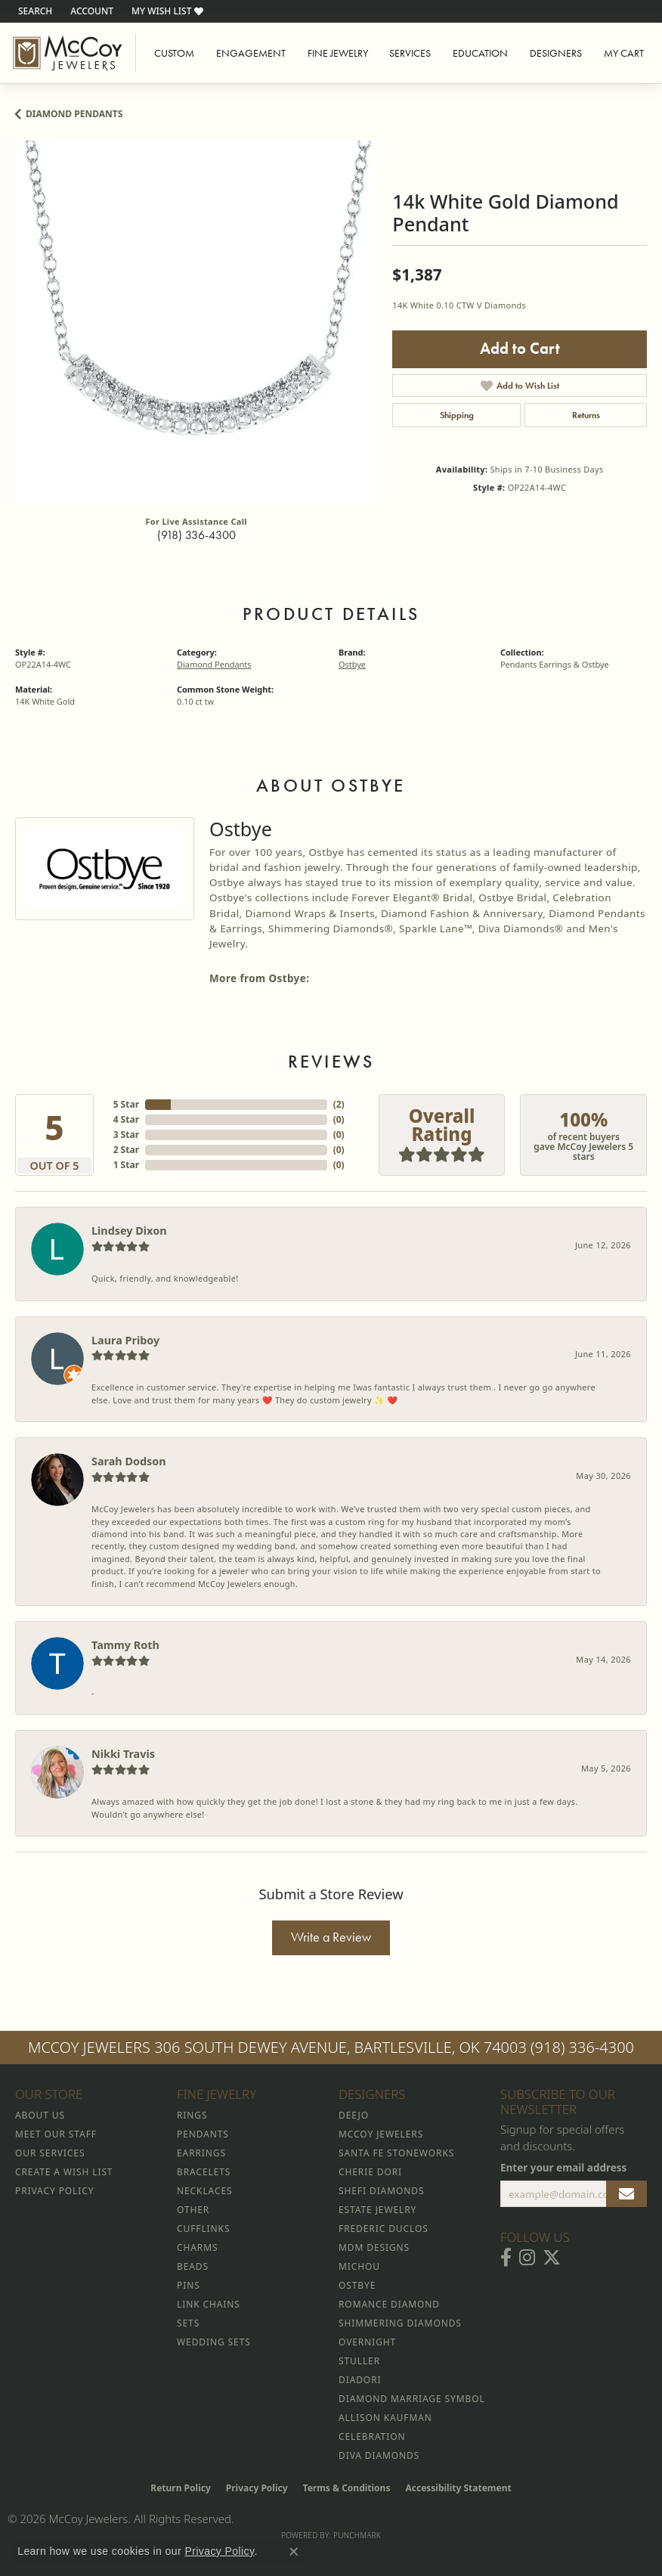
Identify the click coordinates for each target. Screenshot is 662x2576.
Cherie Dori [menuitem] (370, 2171)
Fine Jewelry (338, 53)
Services (410, 53)
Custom (174, 53)
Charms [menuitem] (197, 2247)
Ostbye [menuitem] (357, 2285)
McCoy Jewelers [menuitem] (381, 2134)
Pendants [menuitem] (203, 2134)
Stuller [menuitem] (359, 2360)
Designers (556, 53)
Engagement (251, 53)
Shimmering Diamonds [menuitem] (400, 2323)
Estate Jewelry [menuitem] (377, 2209)
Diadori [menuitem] (360, 2379)
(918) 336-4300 (196, 535)
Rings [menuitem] (192, 2115)
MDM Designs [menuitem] (374, 2247)
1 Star (126, 1164)
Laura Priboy (125, 1340)
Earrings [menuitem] (201, 2153)
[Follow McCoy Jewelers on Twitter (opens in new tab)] (552, 2258)
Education (480, 53)
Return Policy (180, 2487)
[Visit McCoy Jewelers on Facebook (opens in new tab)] (506, 2258)
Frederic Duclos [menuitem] (383, 2228)
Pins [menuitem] (188, 2285)
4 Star (126, 1119)
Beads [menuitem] (193, 2266)
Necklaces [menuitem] (204, 2190)
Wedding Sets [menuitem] (214, 2342)
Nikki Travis (123, 1754)
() (339, 1104)
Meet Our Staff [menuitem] (56, 2134)
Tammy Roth (125, 1645)
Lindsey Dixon (129, 1230)
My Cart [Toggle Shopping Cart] (624, 53)
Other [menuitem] (193, 2209)
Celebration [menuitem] (372, 2436)
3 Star (126, 1134)
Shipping (457, 415)
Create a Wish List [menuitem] (64, 2171)
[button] (33, 11)
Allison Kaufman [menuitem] (385, 2417)
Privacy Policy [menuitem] (54, 2190)
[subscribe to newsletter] (626, 2194)
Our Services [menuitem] (50, 2153)
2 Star (126, 1149)
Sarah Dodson (128, 1461)
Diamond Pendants (74, 113)
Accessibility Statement (458, 2487)
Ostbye (352, 664)
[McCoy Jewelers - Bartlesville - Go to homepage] (68, 53)
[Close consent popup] (294, 2551)
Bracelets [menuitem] (203, 2171)
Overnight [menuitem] (367, 2342)
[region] (196, 322)
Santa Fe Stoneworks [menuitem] (396, 2153)
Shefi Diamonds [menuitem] (381, 2190)
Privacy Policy (257, 2487)
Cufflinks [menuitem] (203, 2228)
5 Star (126, 1104)
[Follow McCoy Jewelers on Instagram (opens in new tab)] (527, 2258)
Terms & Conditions (347, 2487)
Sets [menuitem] (188, 2323)
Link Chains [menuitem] (208, 2304)
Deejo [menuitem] (354, 2115)
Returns (586, 415)
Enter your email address (563, 2168)
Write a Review (331, 1937)
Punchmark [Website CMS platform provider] (357, 2535)
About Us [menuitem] (40, 2115)
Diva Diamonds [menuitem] (379, 2455)
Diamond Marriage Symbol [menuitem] (412, 2398)
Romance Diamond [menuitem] (389, 2304)
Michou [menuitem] (359, 2266)
